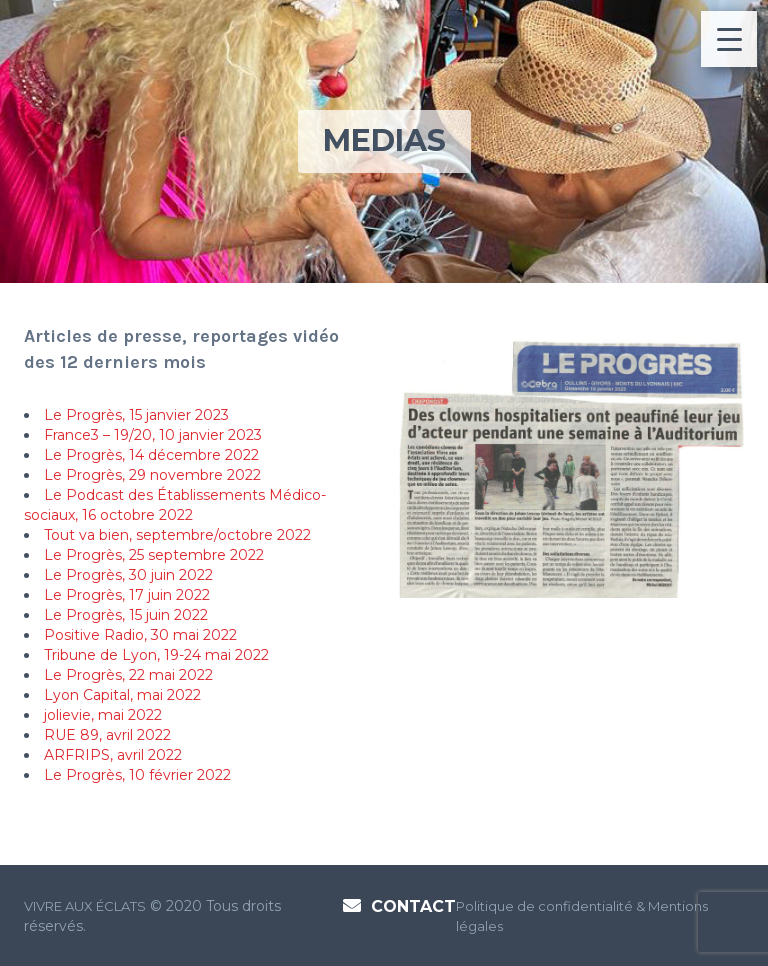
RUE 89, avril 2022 (107, 735)
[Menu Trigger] (729, 39)
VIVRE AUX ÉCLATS (85, 906)
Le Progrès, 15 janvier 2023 (136, 415)
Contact (413, 906)
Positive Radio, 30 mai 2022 (140, 635)
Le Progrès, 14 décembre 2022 (151, 455)
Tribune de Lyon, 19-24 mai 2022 (156, 655)
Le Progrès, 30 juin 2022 (128, 575)
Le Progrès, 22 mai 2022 (128, 675)
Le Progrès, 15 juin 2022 (126, 615)
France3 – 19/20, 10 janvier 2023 (153, 435)
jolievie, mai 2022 (103, 715)
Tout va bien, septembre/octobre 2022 (177, 535)
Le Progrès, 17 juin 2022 (127, 595)
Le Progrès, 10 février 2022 (137, 775)
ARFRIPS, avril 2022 (113, 755)
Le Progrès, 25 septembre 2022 (154, 555)
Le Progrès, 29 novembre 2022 (152, 475)
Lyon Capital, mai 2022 (122, 695)
